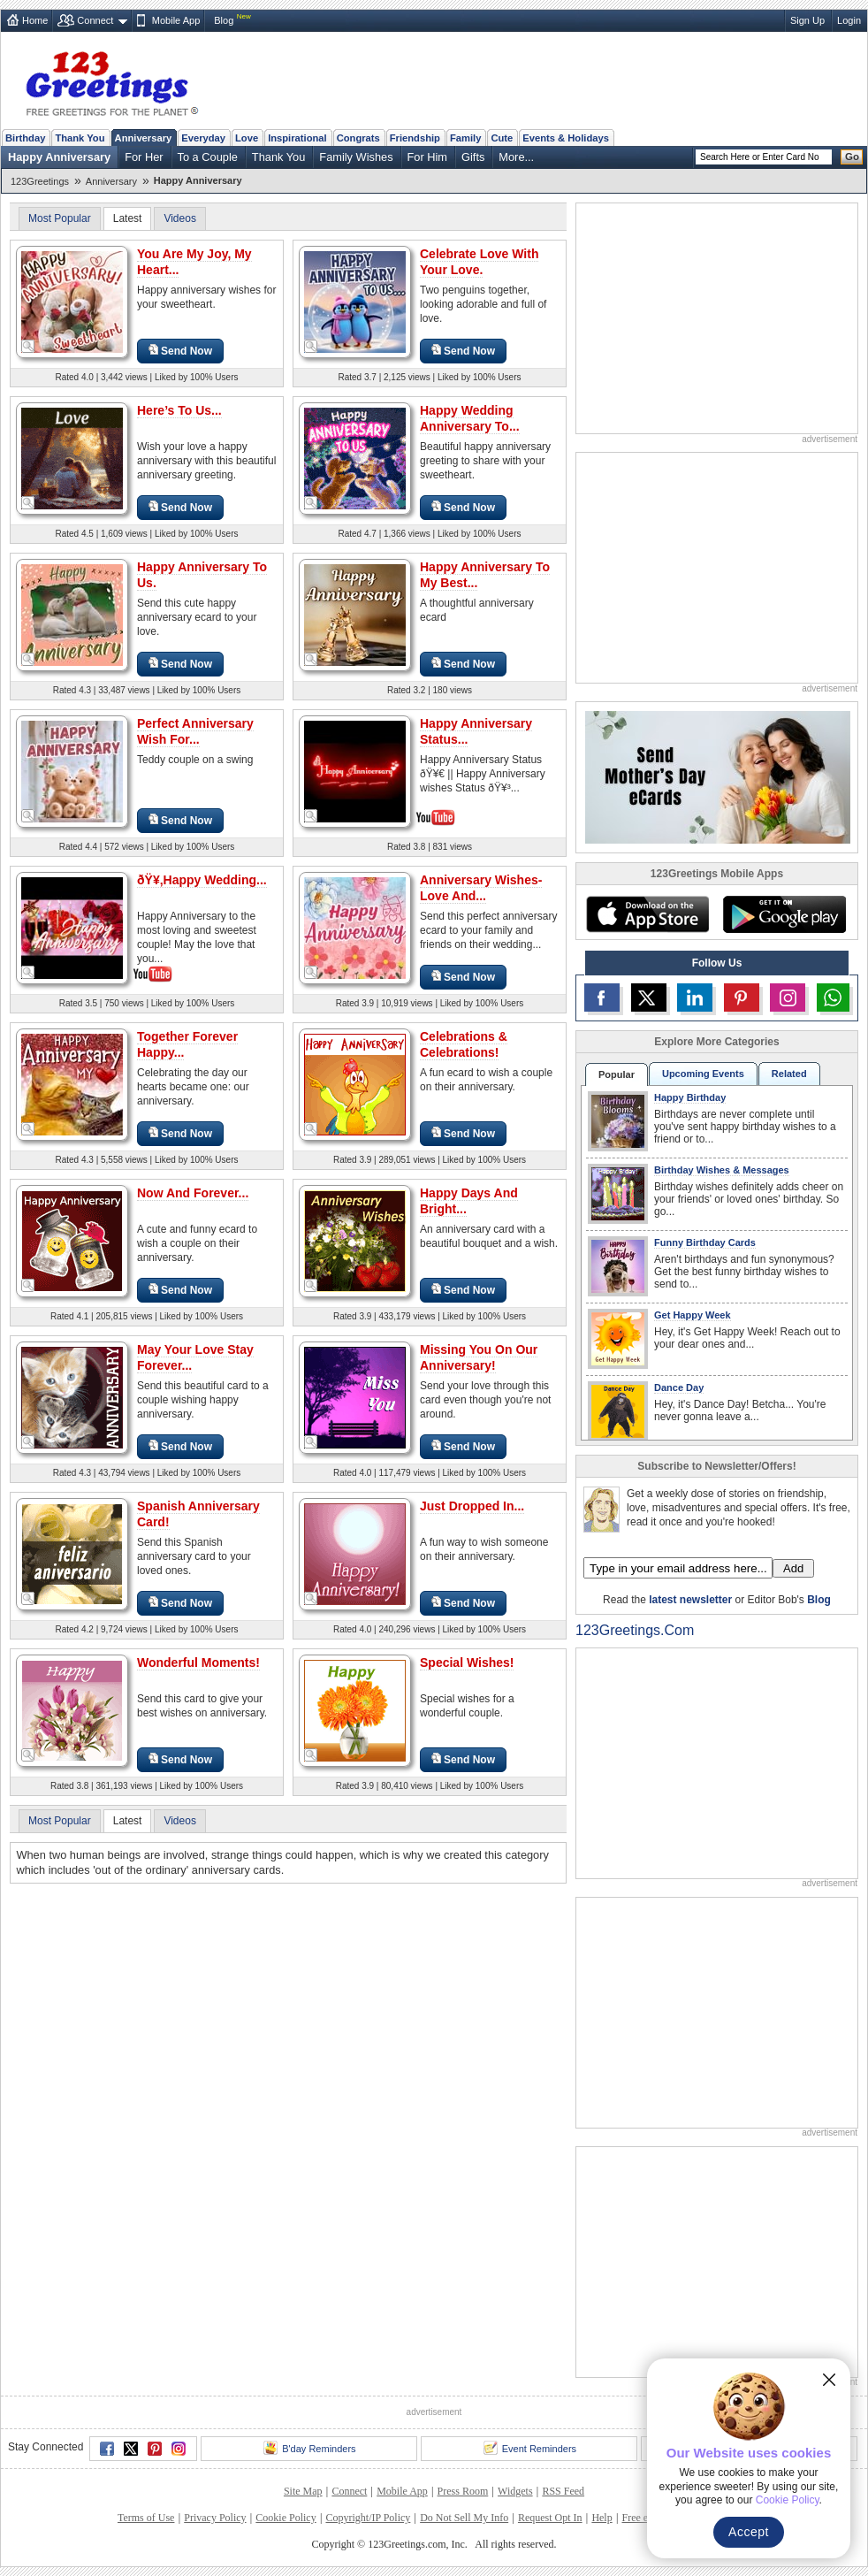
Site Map (303, 2491)
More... (516, 157)
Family (465, 138)
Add (793, 1568)
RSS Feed (563, 2491)
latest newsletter (690, 1600)
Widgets (515, 2491)
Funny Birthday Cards (705, 1242)
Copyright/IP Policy (367, 2517)
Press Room (463, 2491)
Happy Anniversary (59, 157)
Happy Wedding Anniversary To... (470, 418)
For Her (144, 157)
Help (601, 2517)
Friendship (415, 138)
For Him (427, 157)
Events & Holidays (565, 138)
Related (789, 1073)
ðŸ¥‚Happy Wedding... (202, 880)
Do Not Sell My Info (464, 2517)
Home (35, 20)
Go (852, 156)
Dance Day (679, 1387)
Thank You (79, 138)
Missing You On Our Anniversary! (478, 1357)
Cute (502, 138)
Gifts (472, 157)
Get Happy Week (692, 1315)
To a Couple (208, 157)
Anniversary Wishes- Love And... (481, 888)
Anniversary (143, 138)
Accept (748, 2532)
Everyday (203, 138)
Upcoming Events (703, 1073)
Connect (95, 20)
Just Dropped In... (472, 1506)
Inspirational (297, 138)
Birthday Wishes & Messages (721, 1170)
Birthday (25, 138)
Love (246, 138)
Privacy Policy (215, 2517)
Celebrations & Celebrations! (463, 1044)
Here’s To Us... (179, 410)
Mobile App (176, 20)
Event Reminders (529, 2448)
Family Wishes (355, 157)
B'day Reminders (309, 2448)
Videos (179, 218)
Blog (223, 20)
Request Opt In (550, 2517)
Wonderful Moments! (198, 1662)
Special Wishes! (467, 1662)
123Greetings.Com (634, 1630)
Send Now (180, 350)
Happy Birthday (690, 1097)
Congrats (358, 138)
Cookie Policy (285, 2517)
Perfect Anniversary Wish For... (195, 731)
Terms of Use (146, 2517)
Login (849, 20)
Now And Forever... (192, 1193)
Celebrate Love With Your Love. (479, 262)
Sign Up (807, 20)
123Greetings (40, 181)
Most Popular (59, 218)
